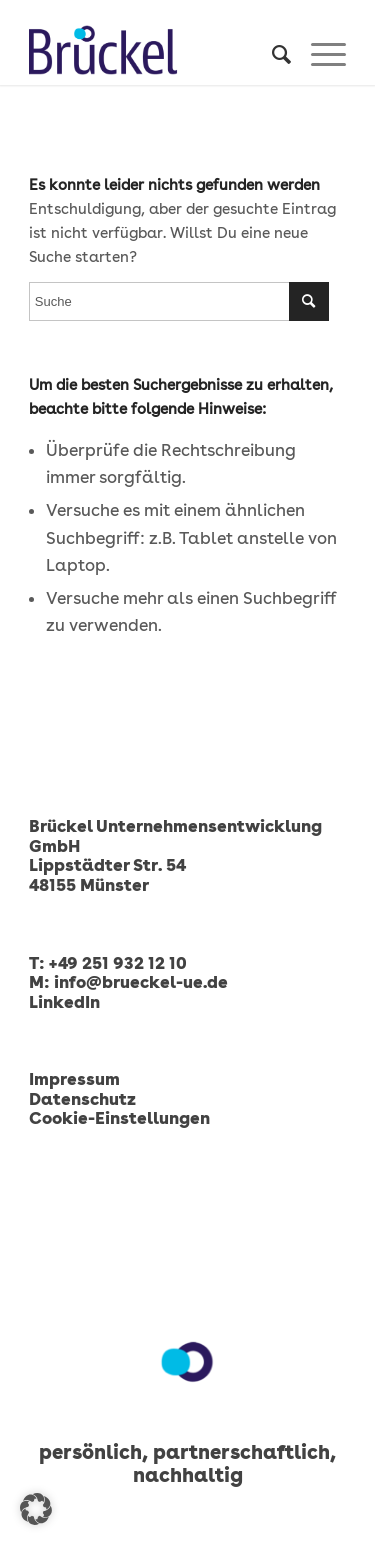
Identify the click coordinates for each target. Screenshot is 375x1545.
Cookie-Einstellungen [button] (119, 1118)
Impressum (74, 1079)
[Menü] (318, 55)
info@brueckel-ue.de (141, 982)
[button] (36, 1509)
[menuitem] (271, 55)
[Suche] (271, 55)
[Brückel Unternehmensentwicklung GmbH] (156, 50)
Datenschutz (82, 1099)
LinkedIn (64, 1002)
